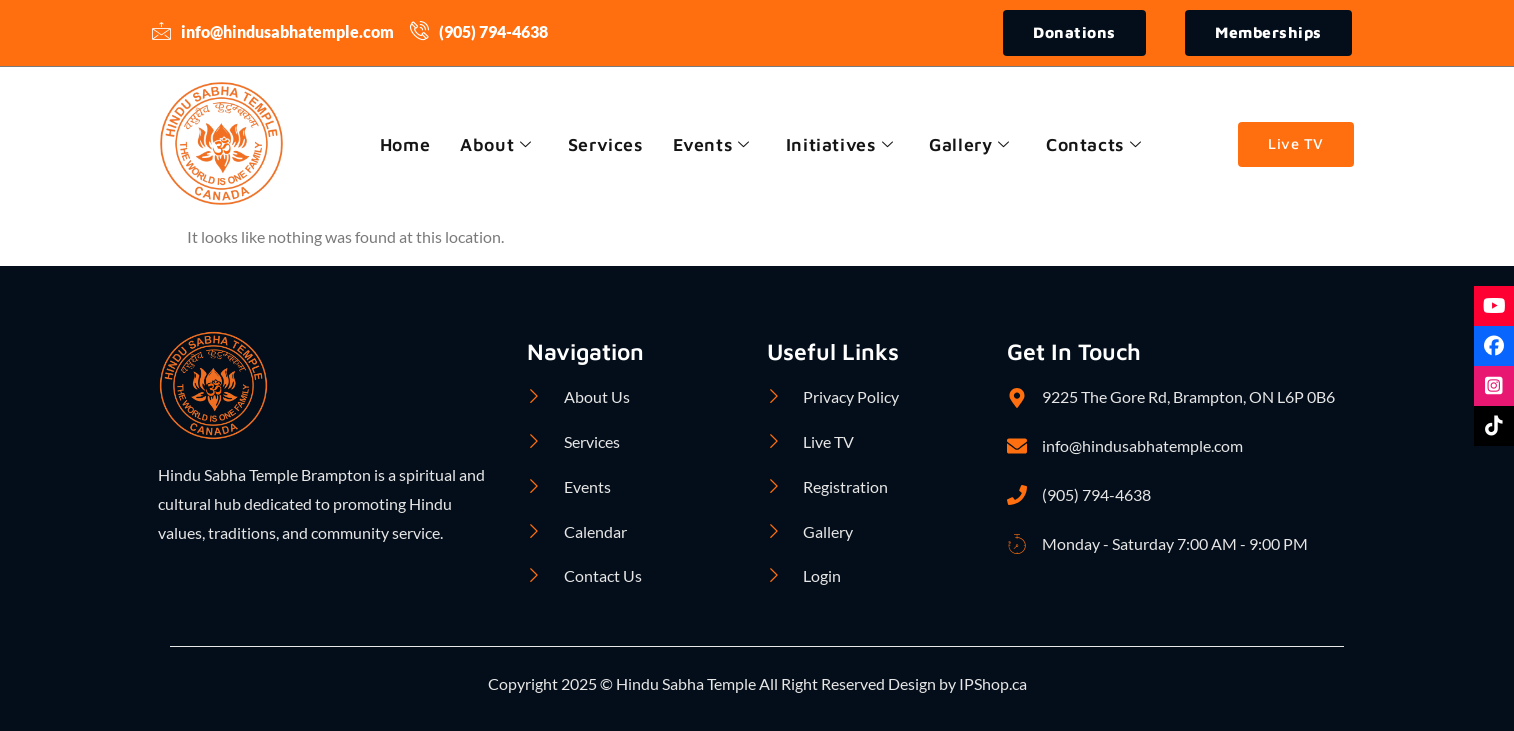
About (493, 144)
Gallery (972, 144)
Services (604, 144)
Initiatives (841, 144)
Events (711, 144)
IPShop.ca (991, 684)
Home (401, 144)
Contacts (1097, 144)
